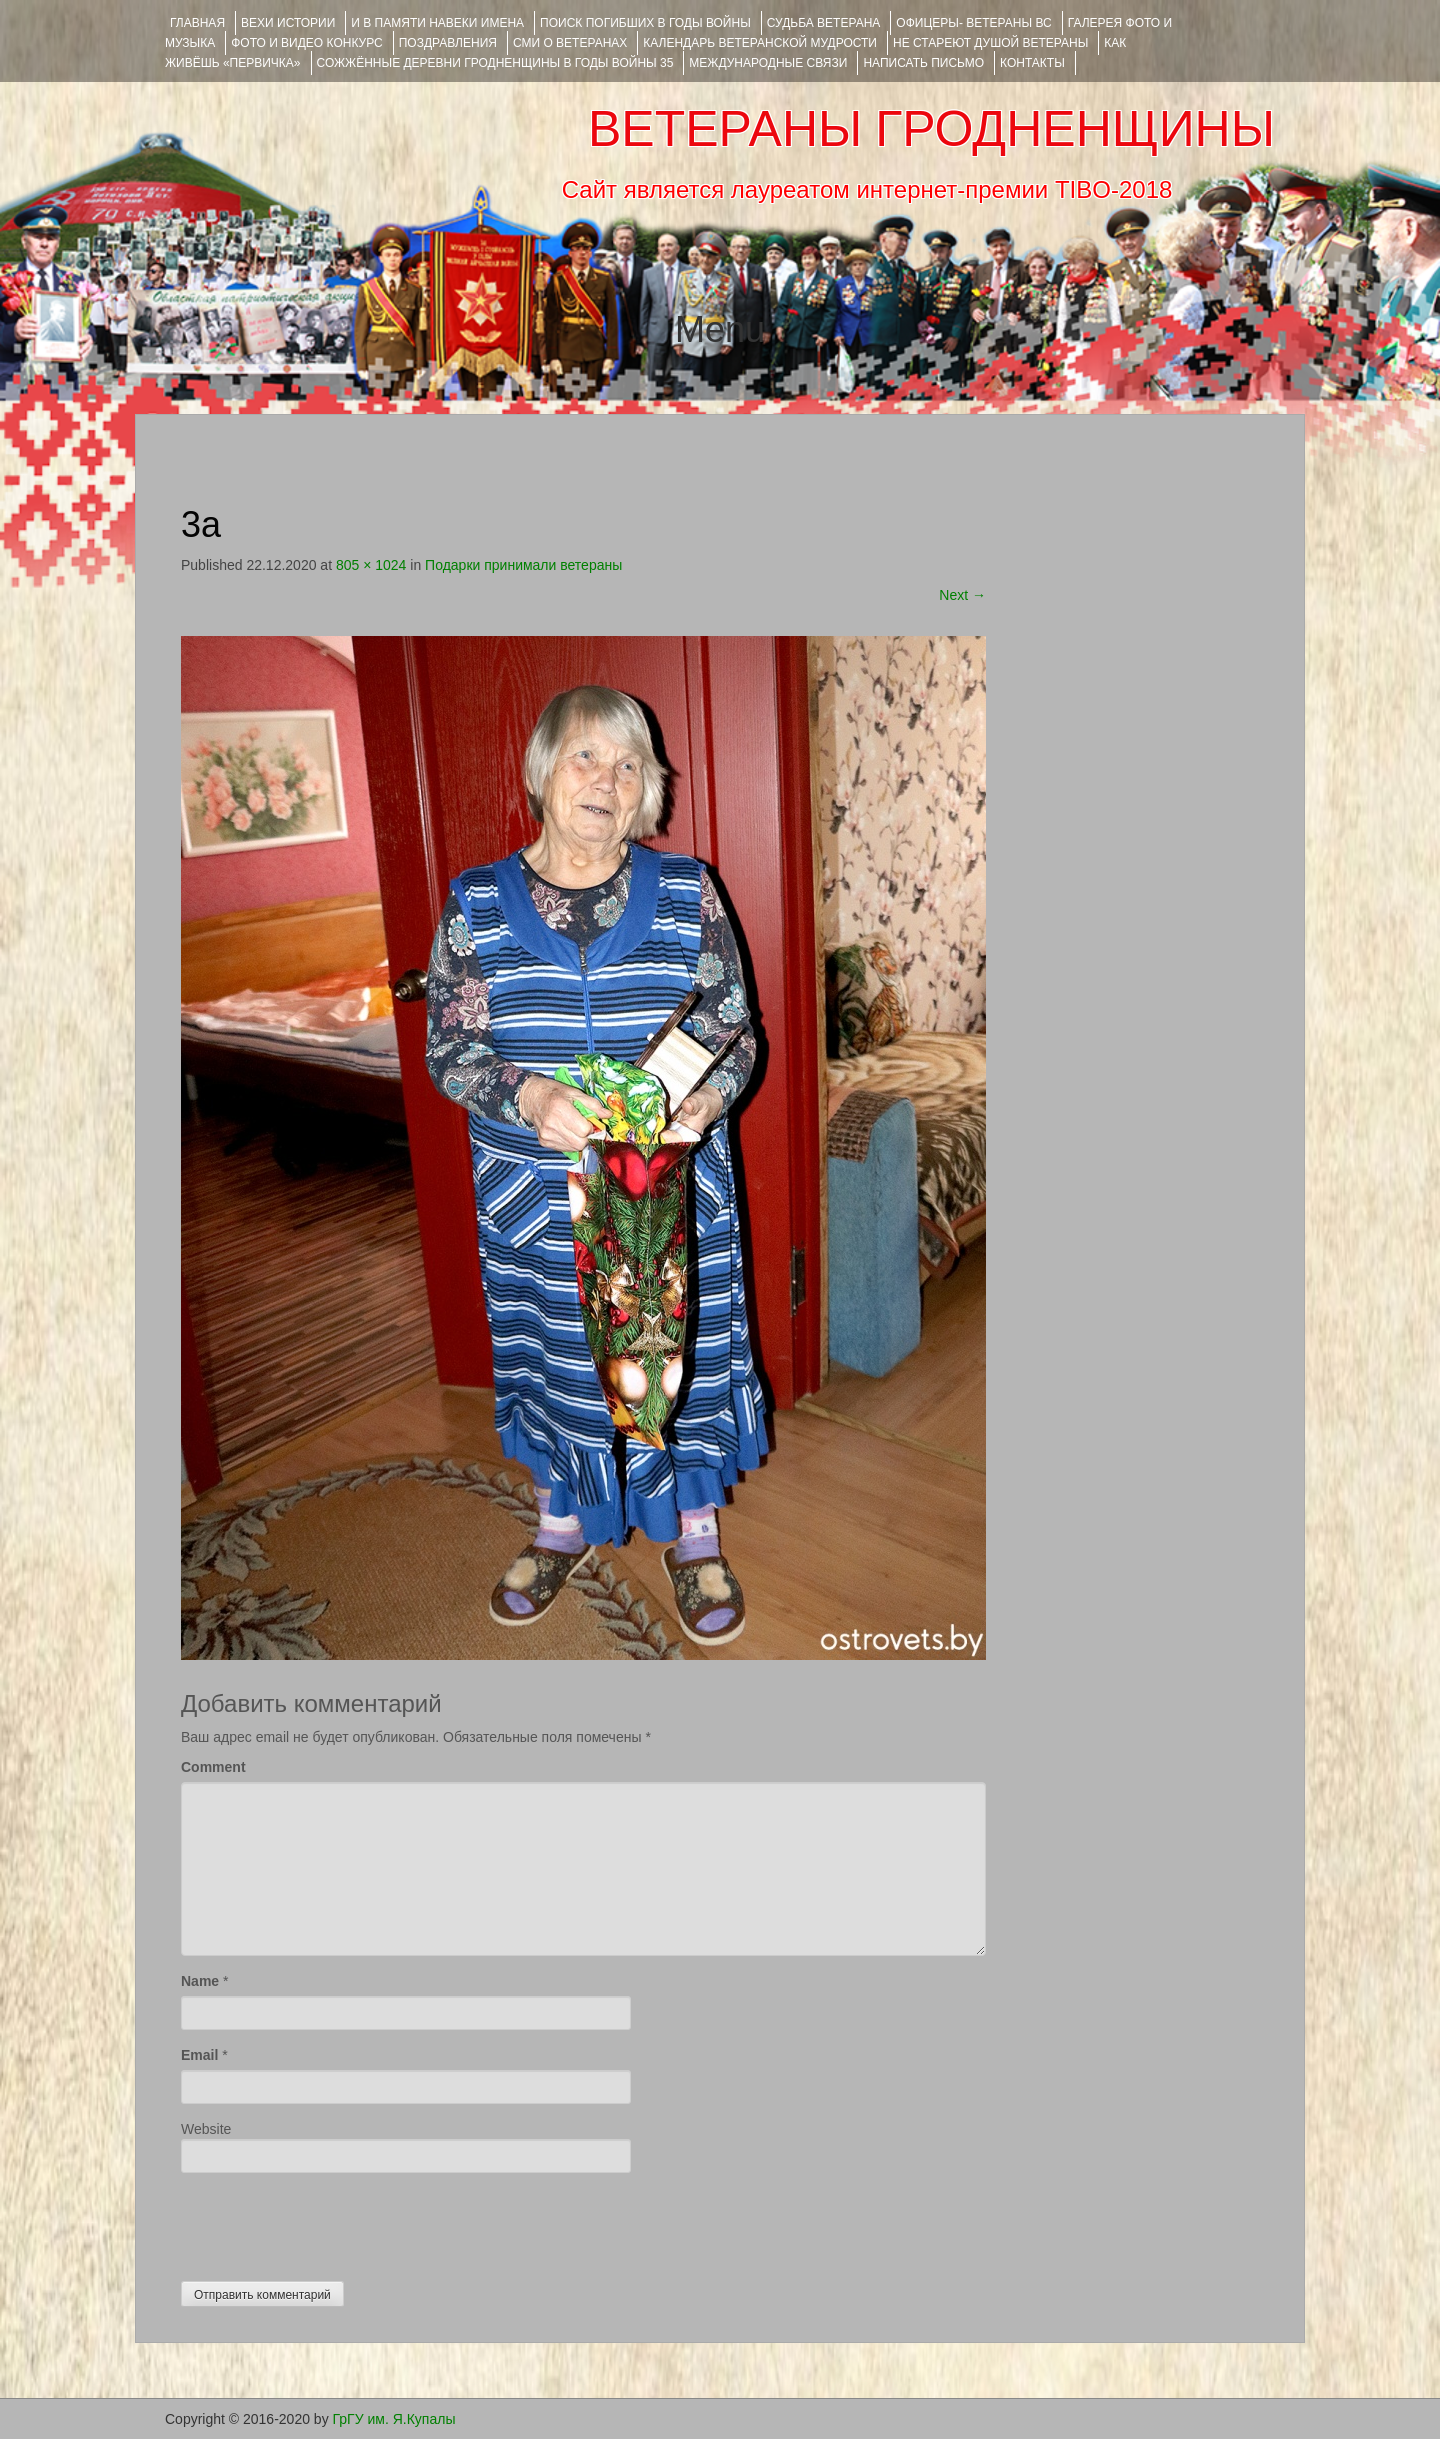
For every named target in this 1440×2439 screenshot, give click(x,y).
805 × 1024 (371, 565)
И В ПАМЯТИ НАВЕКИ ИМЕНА (437, 23)
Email (199, 2055)
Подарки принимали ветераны (523, 565)
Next (962, 595)
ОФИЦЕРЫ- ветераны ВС (973, 23)
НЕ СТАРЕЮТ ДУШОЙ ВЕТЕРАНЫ (990, 43)
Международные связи (768, 63)
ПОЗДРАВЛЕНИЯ (448, 43)
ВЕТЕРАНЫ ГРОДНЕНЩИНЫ (931, 129)
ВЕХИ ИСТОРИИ (288, 23)
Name (200, 1981)
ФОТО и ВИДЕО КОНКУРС (306, 43)
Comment (213, 1767)
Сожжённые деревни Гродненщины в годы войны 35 (495, 63)
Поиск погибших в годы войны (645, 23)
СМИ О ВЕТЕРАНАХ (570, 43)
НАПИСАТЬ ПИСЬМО (923, 63)
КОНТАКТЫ (1032, 63)
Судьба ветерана (824, 23)
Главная (197, 23)
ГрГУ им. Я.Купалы (394, 2419)
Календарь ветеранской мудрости (760, 43)
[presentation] (333, 2222)
